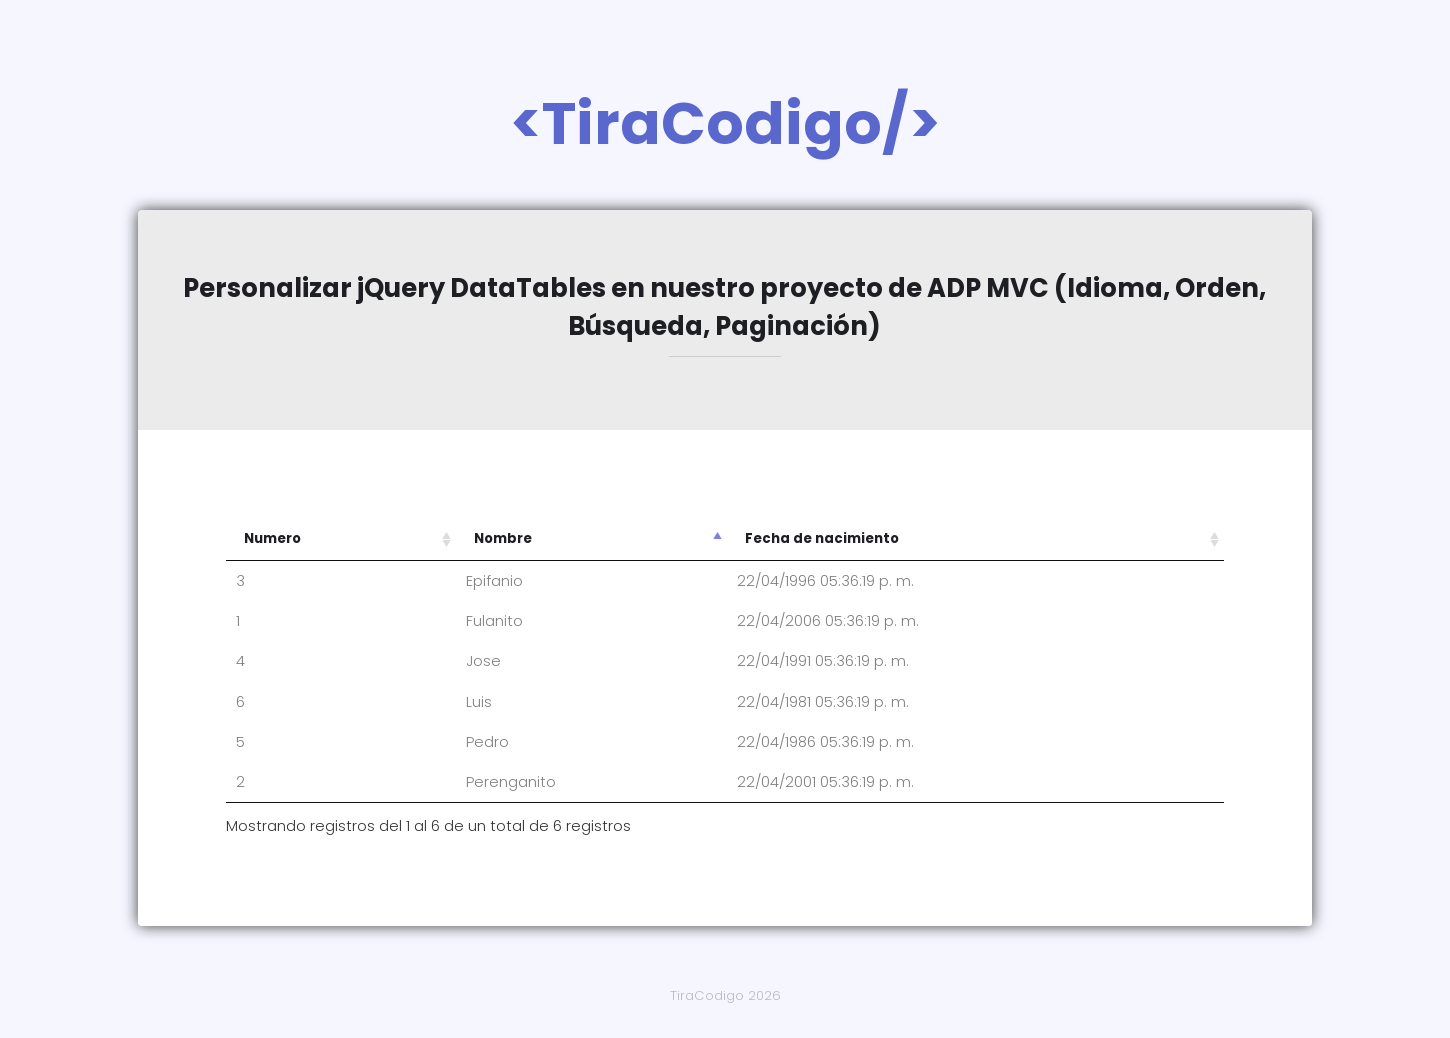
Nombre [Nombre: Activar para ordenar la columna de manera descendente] (503, 538)
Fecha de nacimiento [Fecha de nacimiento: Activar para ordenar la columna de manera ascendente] (822, 538)
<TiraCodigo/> (725, 123)
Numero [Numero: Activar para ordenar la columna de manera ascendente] (272, 538)
